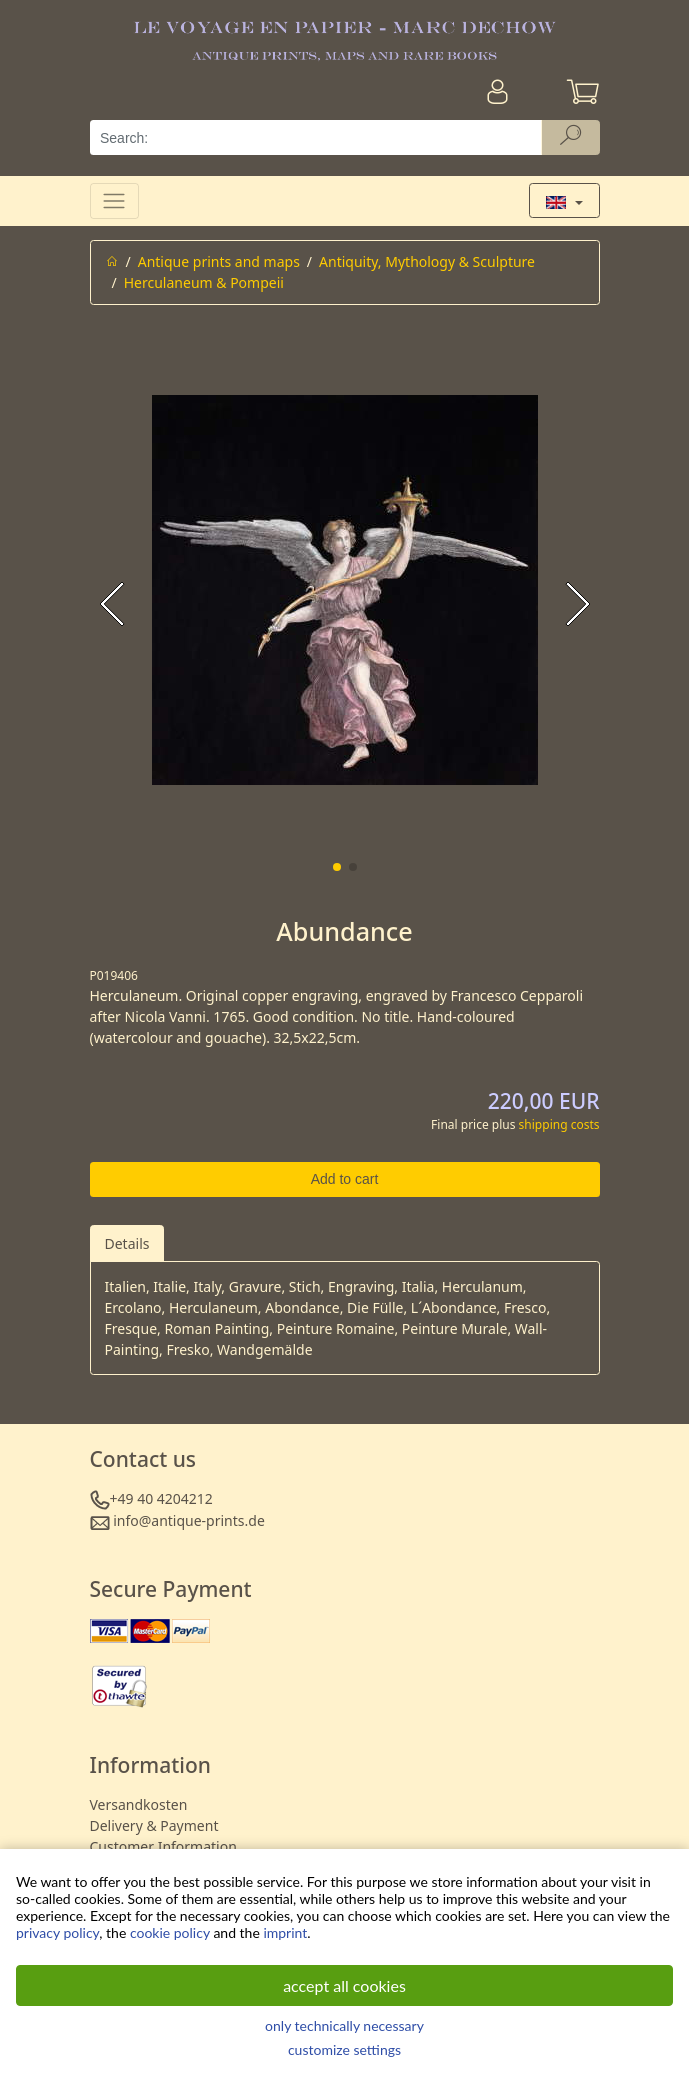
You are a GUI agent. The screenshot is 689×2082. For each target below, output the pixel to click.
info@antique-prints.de (189, 1520)
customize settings (344, 2049)
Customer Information (163, 1846)
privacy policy (57, 1932)
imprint (285, 1932)
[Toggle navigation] (114, 200)
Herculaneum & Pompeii (204, 282)
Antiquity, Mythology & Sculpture (427, 261)
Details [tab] (127, 1243)
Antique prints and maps (219, 261)
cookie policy (170, 1932)
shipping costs (559, 1124)
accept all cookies (344, 1985)
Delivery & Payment (154, 1825)
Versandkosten (139, 1804)
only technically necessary (344, 2025)
